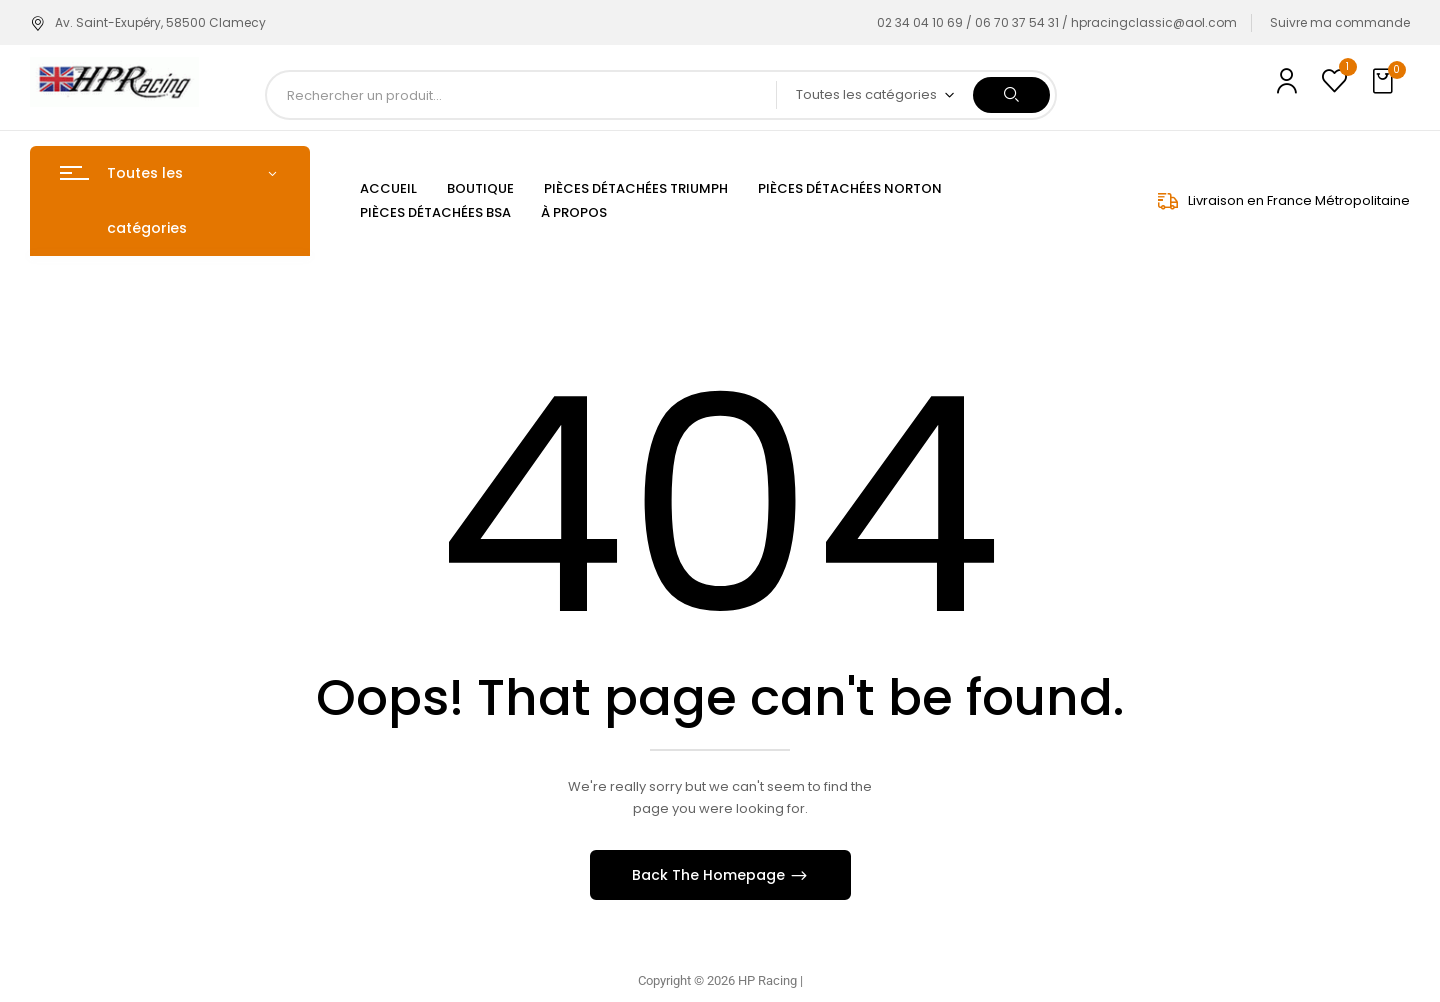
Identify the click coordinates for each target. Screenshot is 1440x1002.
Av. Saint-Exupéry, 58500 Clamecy (148, 22)
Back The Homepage (710, 875)
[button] (1385, 82)
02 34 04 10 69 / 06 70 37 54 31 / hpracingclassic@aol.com (1057, 22)
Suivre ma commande (1340, 22)
